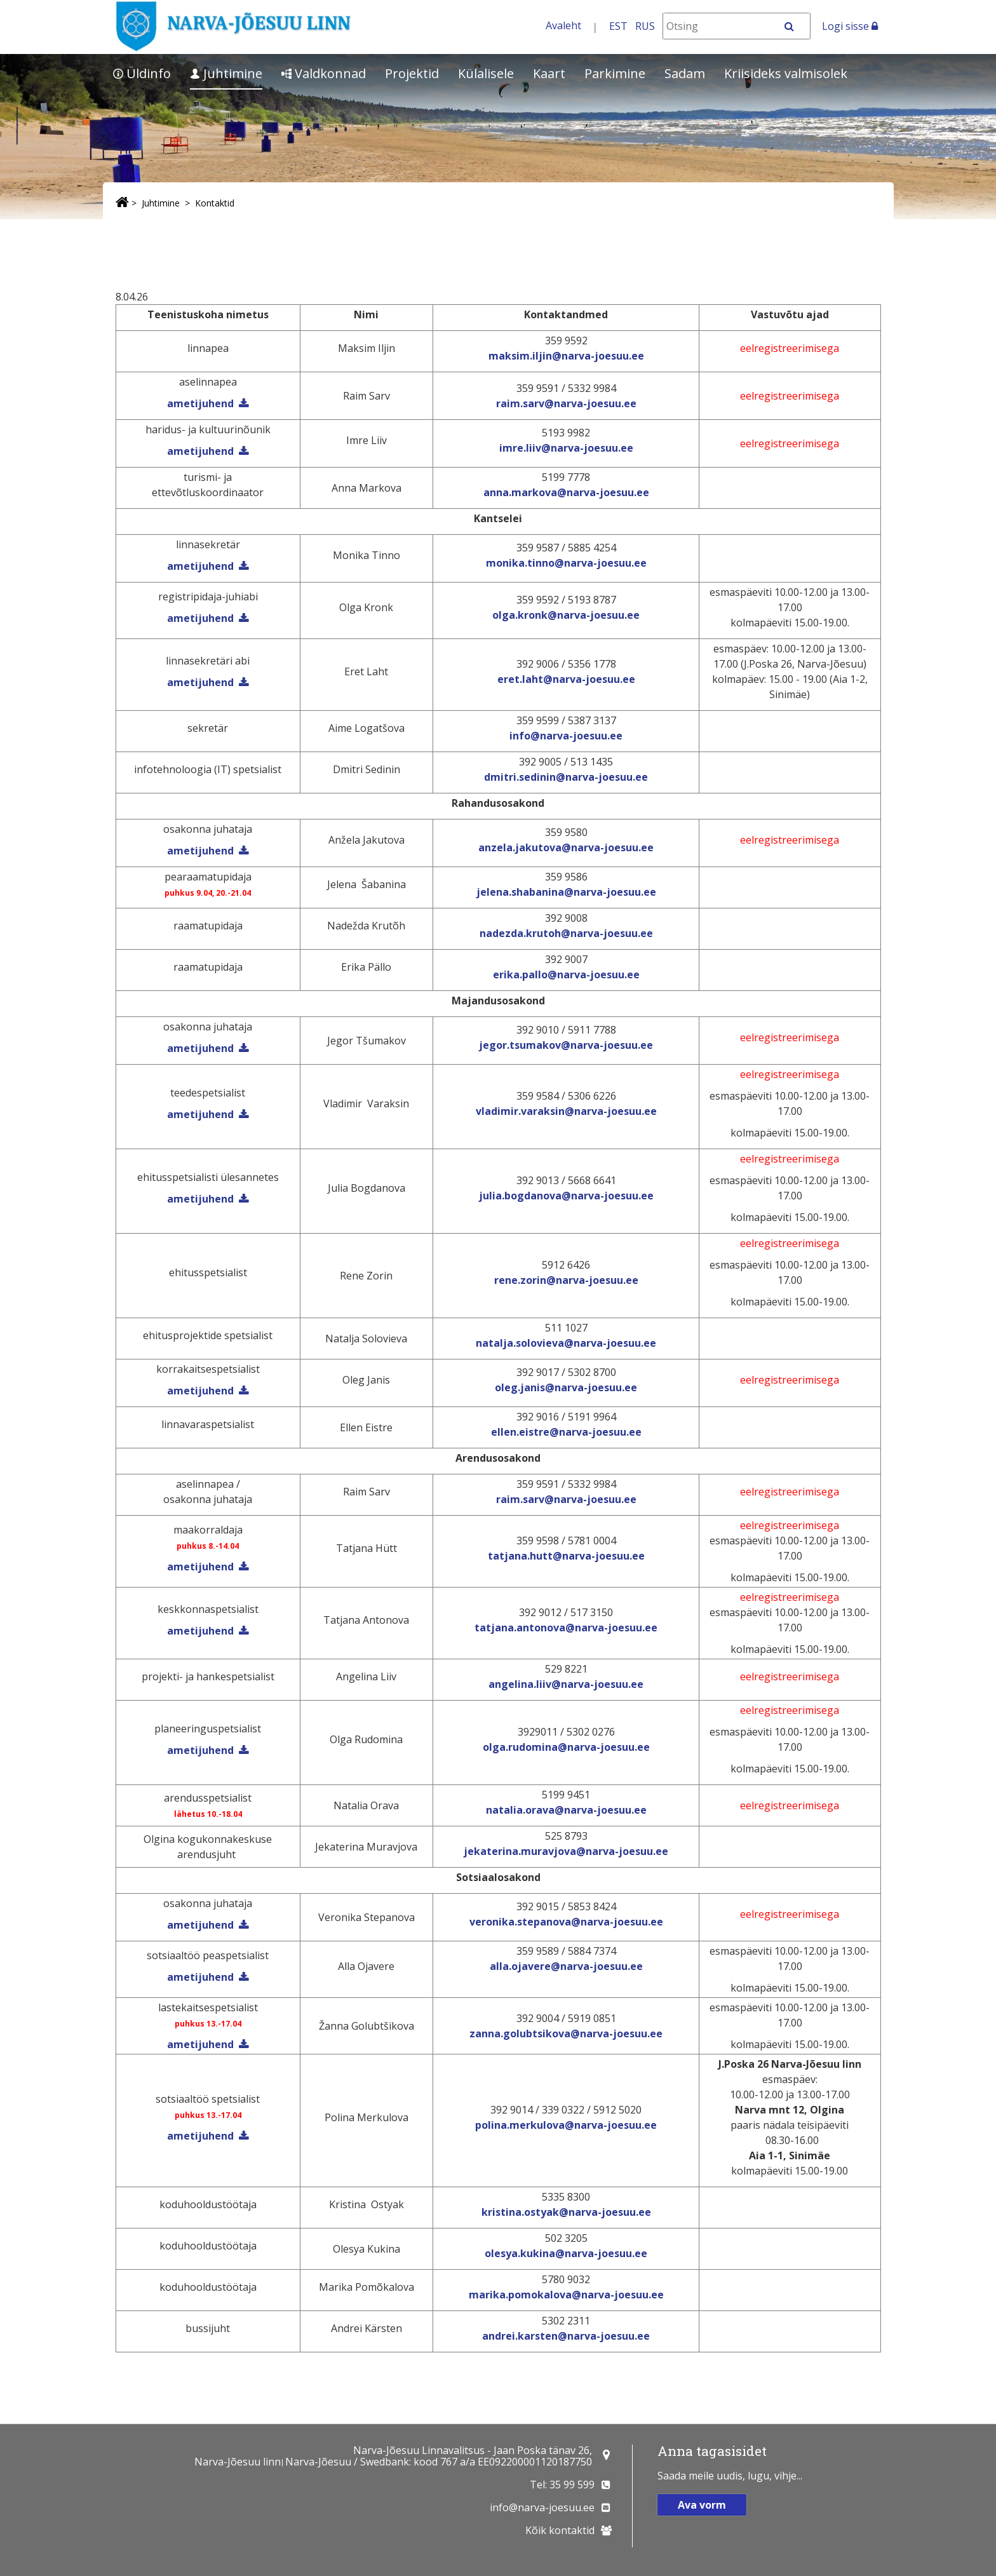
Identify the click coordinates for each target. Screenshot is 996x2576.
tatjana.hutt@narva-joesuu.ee (566, 1556)
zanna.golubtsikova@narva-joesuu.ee (566, 2033)
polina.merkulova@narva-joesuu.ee (566, 2125)
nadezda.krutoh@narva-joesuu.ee (566, 933)
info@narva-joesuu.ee (565, 736)
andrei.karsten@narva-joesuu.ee (566, 2336)
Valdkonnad (323, 73)
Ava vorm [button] (702, 2505)
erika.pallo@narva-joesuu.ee (566, 974)
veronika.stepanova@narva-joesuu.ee (566, 1922)
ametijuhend (200, 451)
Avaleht (563, 25)
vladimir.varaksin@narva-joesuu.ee (566, 1111)
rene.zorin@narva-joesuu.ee (566, 1280)
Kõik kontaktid (560, 2530)
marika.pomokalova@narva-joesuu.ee (566, 2295)
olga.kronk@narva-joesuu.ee (566, 615)
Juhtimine (226, 73)
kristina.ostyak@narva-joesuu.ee (566, 2212)
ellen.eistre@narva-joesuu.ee (566, 1432)
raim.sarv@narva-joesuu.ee (566, 403)
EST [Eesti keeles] (618, 26)
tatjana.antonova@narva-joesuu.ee (565, 1628)
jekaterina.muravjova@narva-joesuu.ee (566, 1851)
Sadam (684, 73)
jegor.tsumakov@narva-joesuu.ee (566, 1045)
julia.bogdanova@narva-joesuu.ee (566, 1196)
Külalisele (486, 73)
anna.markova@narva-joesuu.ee (566, 492)
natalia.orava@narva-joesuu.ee (566, 1810)
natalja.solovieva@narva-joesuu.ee (566, 1343)
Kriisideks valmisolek (785, 73)
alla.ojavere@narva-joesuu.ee (566, 1966)
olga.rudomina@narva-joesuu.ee (566, 1747)
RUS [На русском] (645, 26)
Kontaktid (214, 203)
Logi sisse (850, 26)
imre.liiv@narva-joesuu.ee (566, 448)
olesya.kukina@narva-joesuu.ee (566, 2253)
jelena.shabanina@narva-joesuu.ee (566, 892)
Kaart (549, 73)
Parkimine (614, 73)
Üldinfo (142, 73)
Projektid (412, 73)
